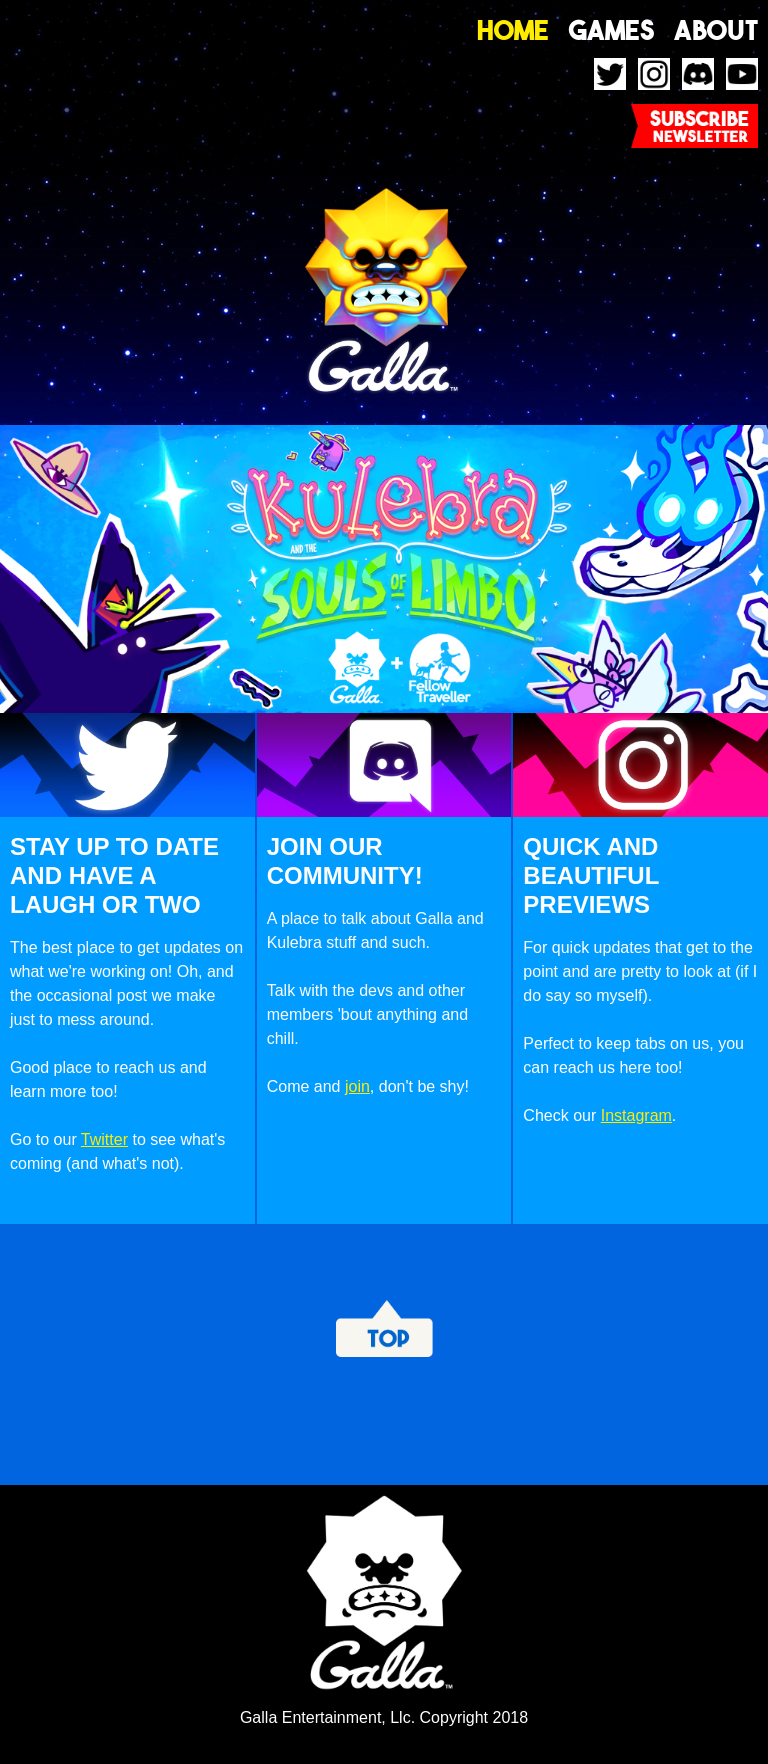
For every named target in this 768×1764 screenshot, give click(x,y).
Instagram (636, 1115)
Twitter (104, 1139)
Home (513, 30)
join (357, 1086)
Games (612, 30)
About (716, 30)
